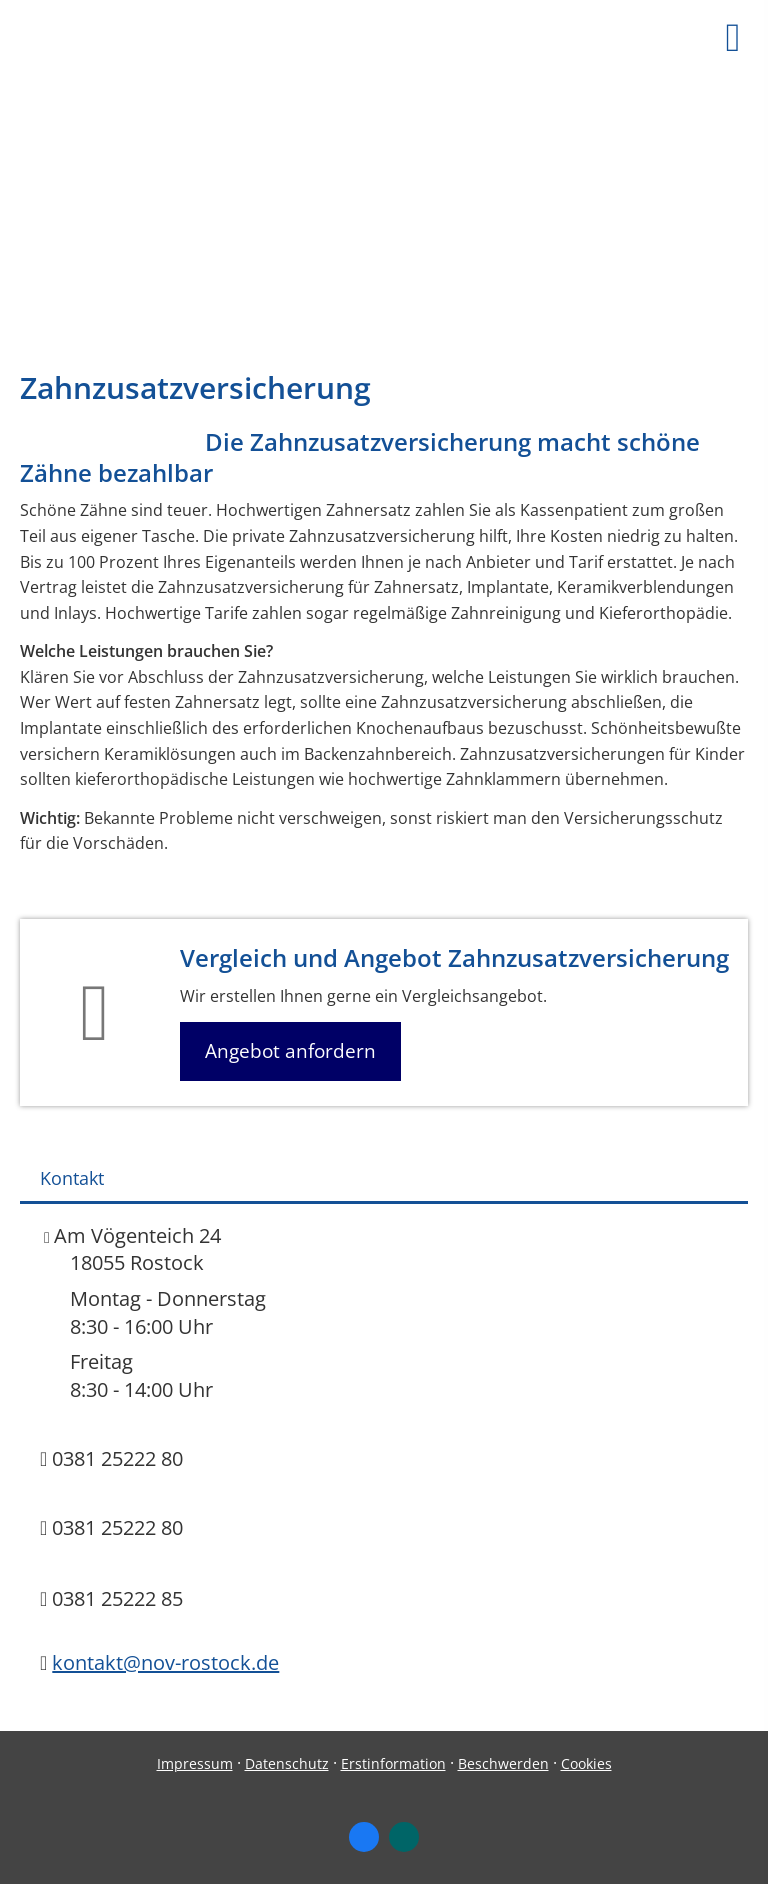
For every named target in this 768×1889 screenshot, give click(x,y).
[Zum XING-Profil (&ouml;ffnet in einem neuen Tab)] (404, 1837)
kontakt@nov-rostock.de (165, 1662)
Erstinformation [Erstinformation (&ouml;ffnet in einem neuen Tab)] (393, 1763)
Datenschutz (287, 1763)
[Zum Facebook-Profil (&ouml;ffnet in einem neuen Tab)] (364, 1837)
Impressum (195, 1763)
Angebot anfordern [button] (290, 1051)
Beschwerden (503, 1763)
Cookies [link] (586, 1763)
